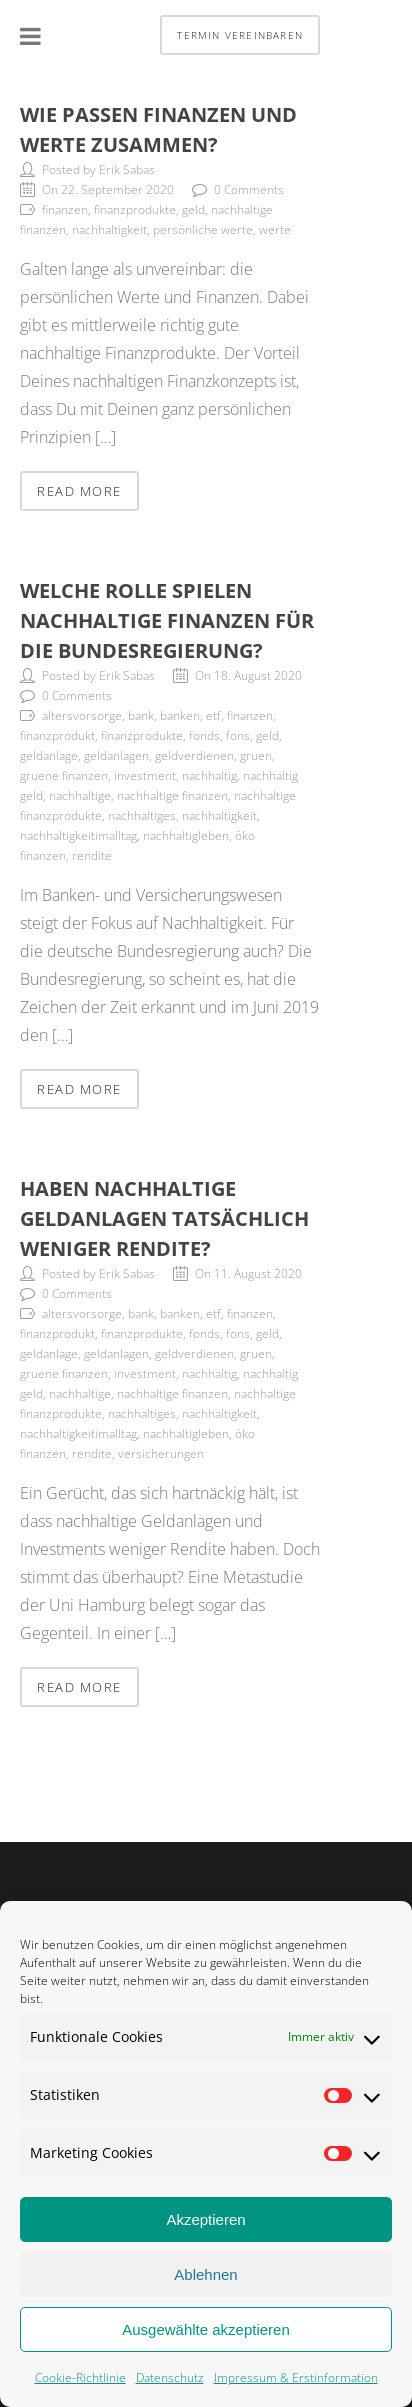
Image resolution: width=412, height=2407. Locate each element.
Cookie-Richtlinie (80, 2380)
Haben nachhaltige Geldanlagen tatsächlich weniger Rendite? (164, 1218)
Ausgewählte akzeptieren (206, 2331)
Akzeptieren (205, 2221)
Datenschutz (170, 2380)
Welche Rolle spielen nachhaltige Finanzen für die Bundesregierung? (167, 620)
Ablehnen (205, 2276)
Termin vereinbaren (240, 35)
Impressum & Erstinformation (296, 2380)
